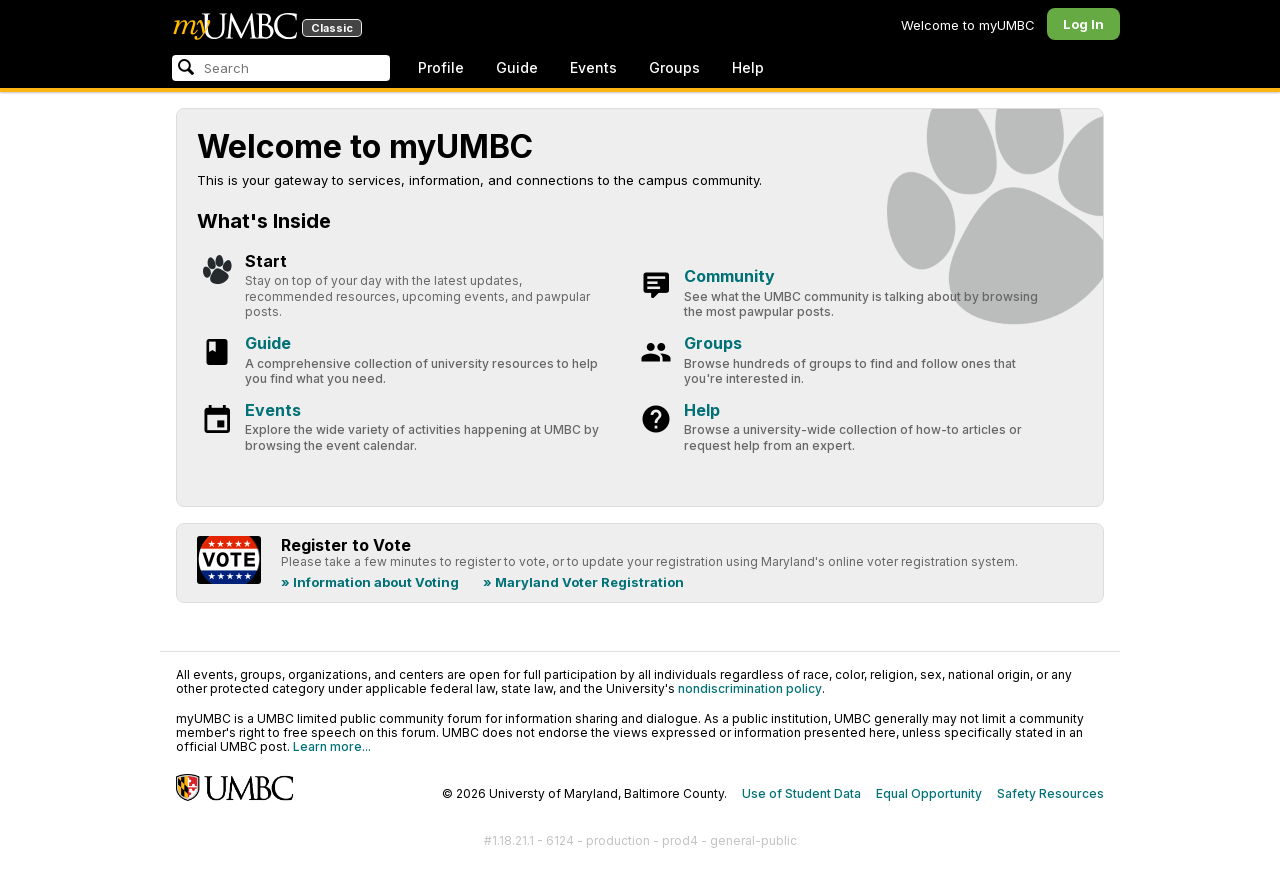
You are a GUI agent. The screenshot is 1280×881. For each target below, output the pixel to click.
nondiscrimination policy (750, 688)
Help (748, 67)
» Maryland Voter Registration (583, 582)
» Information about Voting (370, 582)
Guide (517, 67)
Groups (674, 67)
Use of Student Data (801, 793)
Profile (441, 67)
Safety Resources (1050, 793)
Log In (1083, 24)
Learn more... (332, 746)
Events (593, 67)
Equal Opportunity (929, 793)
